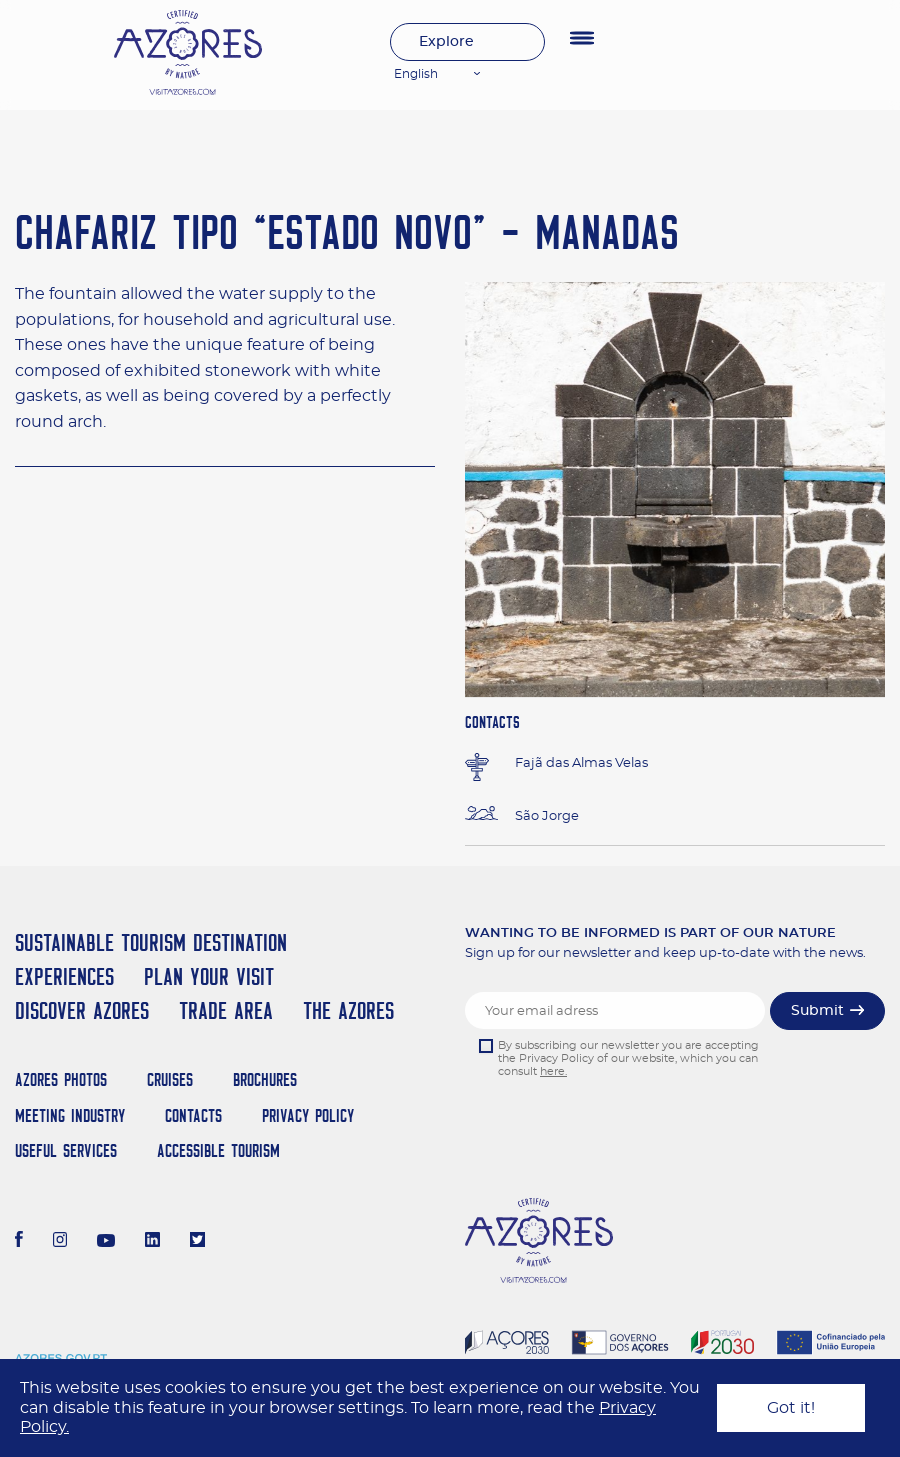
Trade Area (226, 1010)
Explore (446, 42)
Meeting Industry (70, 1115)
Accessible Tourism (218, 1150)
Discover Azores (82, 1010)
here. (553, 1071)
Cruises (170, 1079)
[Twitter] (197, 1242)
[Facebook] (19, 1242)
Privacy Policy (308, 1115)
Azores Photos (61, 1079)
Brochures (265, 1079)
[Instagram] (60, 1242)
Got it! (791, 1408)
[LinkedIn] (152, 1242)
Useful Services (66, 1150)
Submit (817, 1011)
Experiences (64, 976)
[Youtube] (106, 1242)
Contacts (193, 1115)
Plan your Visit (209, 976)
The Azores (348, 1010)
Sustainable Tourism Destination (151, 942)
